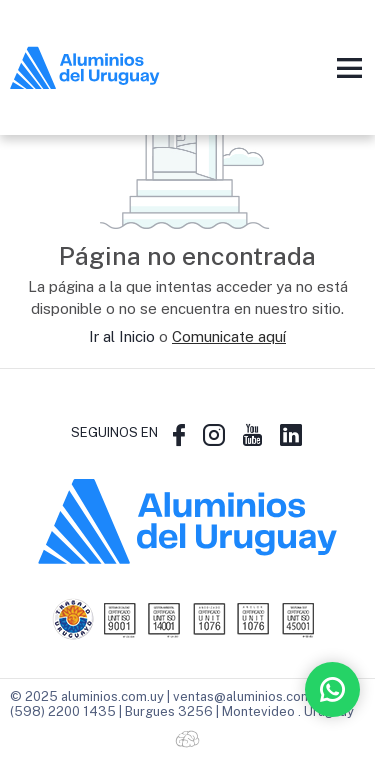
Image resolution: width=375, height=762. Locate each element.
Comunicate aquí (229, 336)
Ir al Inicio (122, 336)
